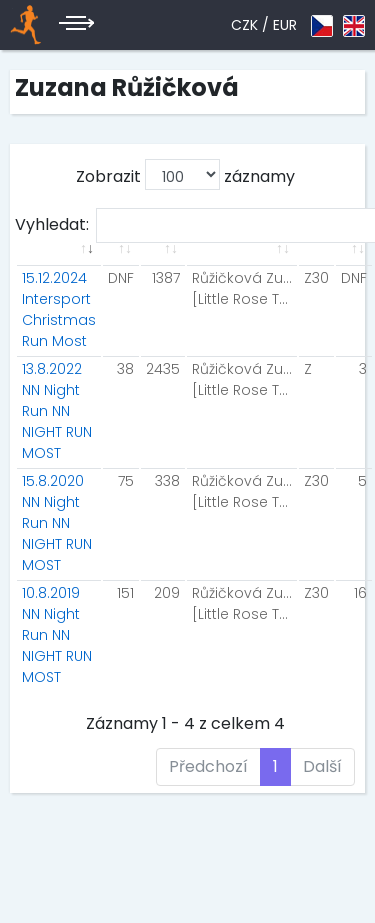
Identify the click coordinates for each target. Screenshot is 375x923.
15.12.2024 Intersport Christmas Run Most (59, 309)
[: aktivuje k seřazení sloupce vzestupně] (59, 261)
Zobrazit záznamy (185, 174)
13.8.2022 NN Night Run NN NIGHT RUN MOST (57, 411)
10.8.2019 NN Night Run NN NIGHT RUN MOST (57, 635)
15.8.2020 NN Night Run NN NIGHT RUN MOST (57, 523)
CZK (244, 25)
